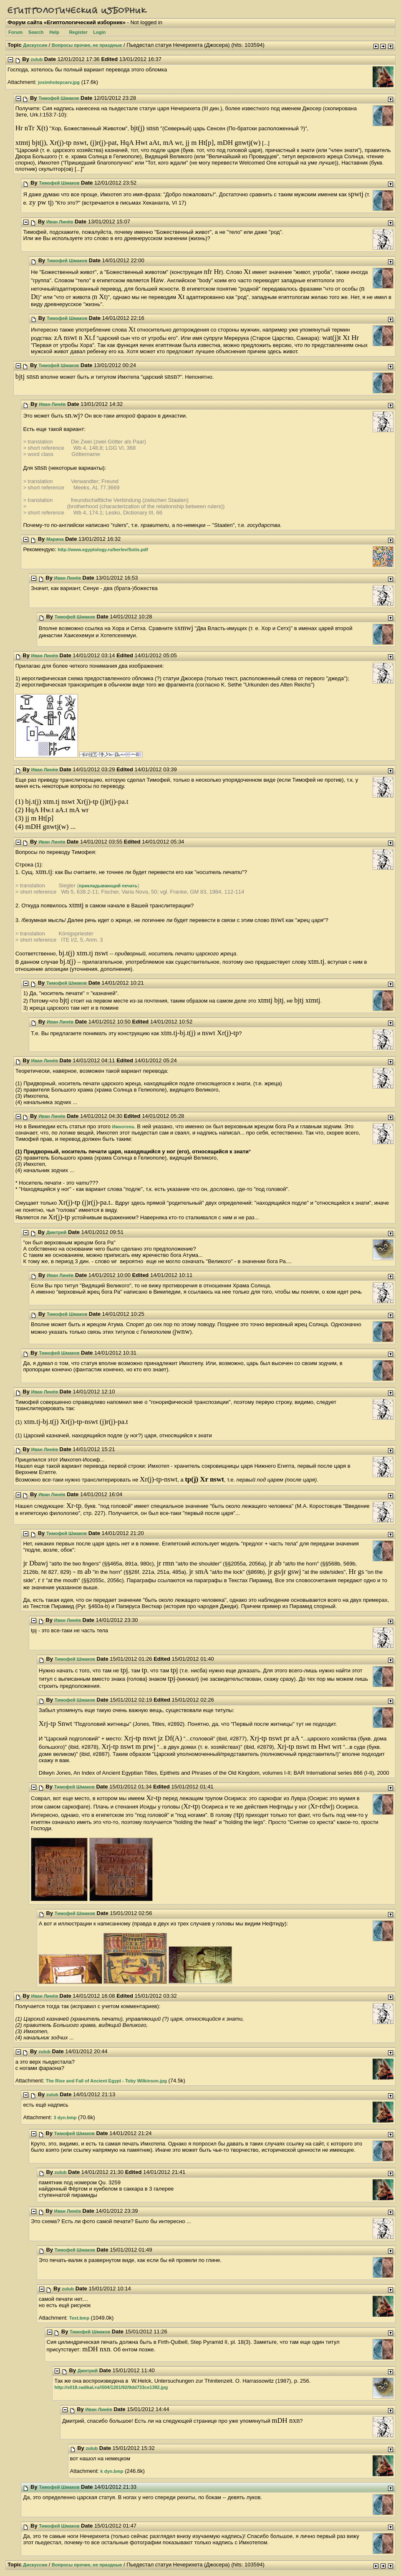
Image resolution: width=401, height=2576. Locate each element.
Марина (55, 539)
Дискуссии (35, 45)
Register (78, 32)
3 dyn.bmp (64, 2117)
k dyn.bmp (112, 2471)
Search (36, 32)
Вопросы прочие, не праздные (87, 45)
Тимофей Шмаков (58, 98)
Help (54, 32)
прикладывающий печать (108, 885)
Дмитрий (56, 1232)
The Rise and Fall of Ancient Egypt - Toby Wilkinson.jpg (106, 2080)
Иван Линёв (59, 221)
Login (99, 32)
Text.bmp (79, 2317)
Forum (15, 32)
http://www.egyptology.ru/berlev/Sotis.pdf (103, 549)
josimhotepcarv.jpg (59, 82)
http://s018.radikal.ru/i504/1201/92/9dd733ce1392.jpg (111, 2387)
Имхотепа (123, 1126)
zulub (37, 59)
